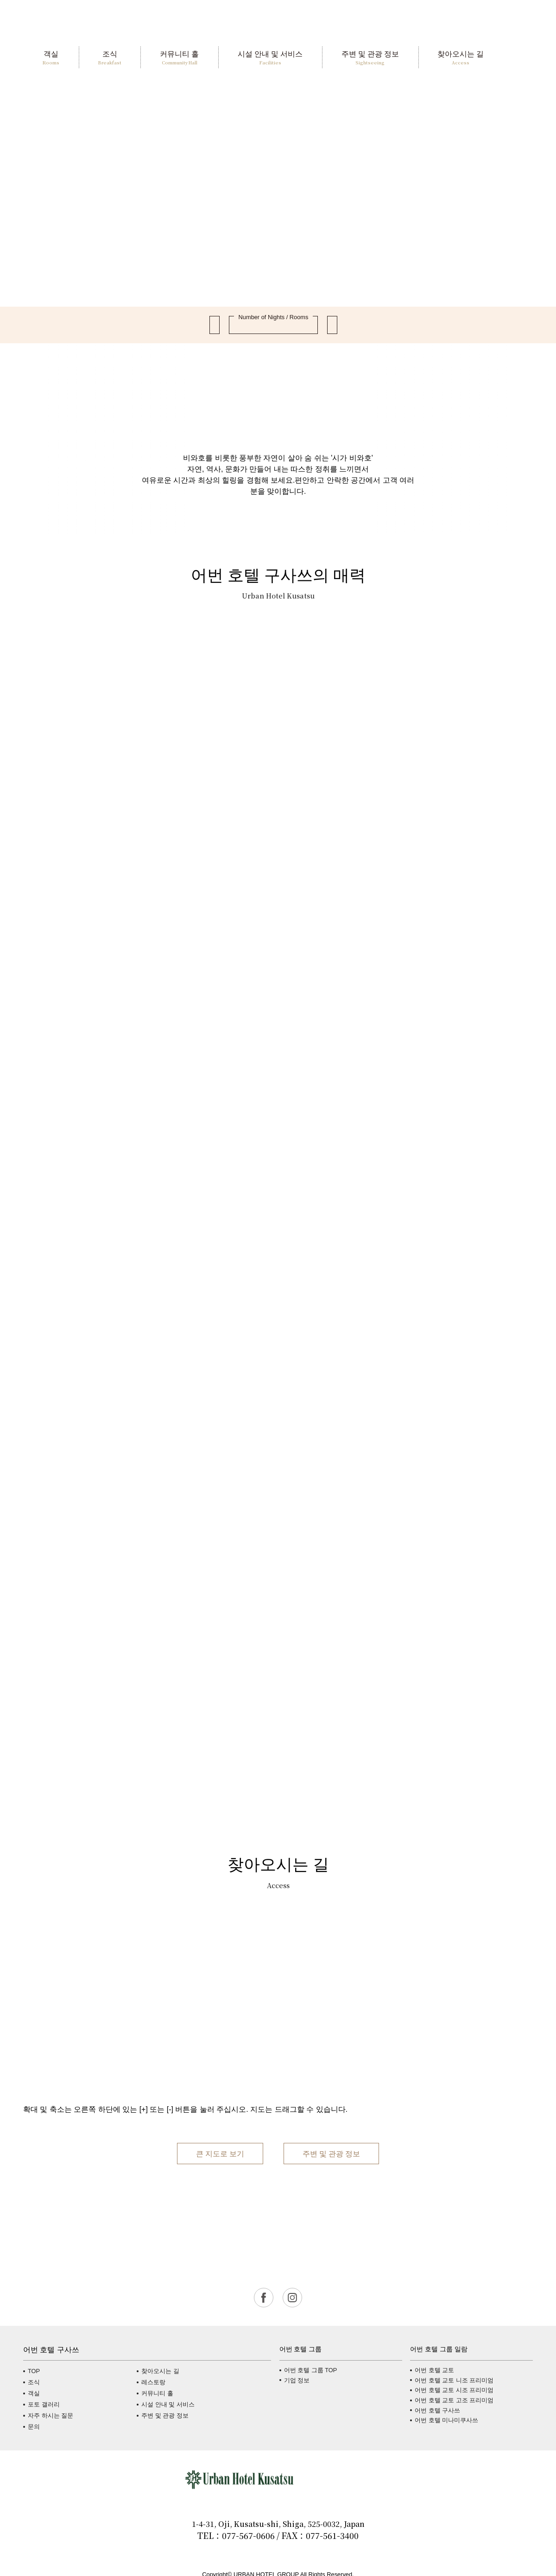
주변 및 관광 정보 (331, 2153)
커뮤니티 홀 (157, 2393)
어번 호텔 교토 (434, 2370)
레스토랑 (153, 2382)
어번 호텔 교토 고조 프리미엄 (454, 2400)
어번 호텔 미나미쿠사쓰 (446, 2420)
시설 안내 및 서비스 (168, 2404)
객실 (34, 2393)
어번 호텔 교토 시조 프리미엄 (454, 2390)
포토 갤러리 (44, 2404)
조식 (34, 2382)
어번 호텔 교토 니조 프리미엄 (454, 2380)
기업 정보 (297, 2380)
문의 (34, 2426)
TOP (34, 2371)
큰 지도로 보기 (220, 2153)
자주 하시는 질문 (50, 2415)
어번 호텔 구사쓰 (437, 2410)
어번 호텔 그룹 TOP (310, 2370)
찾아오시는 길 (160, 2371)
